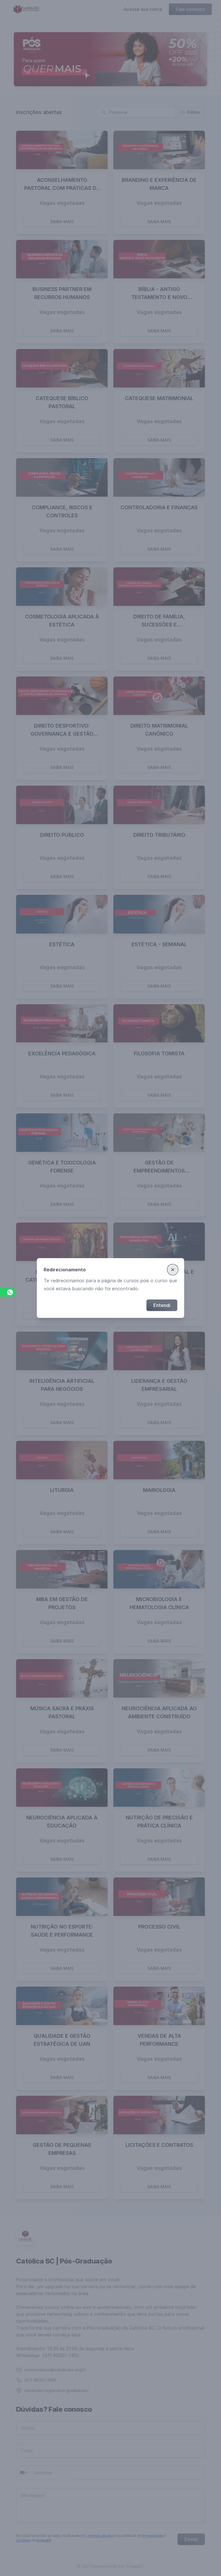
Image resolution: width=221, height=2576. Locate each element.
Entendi (161, 1305)
